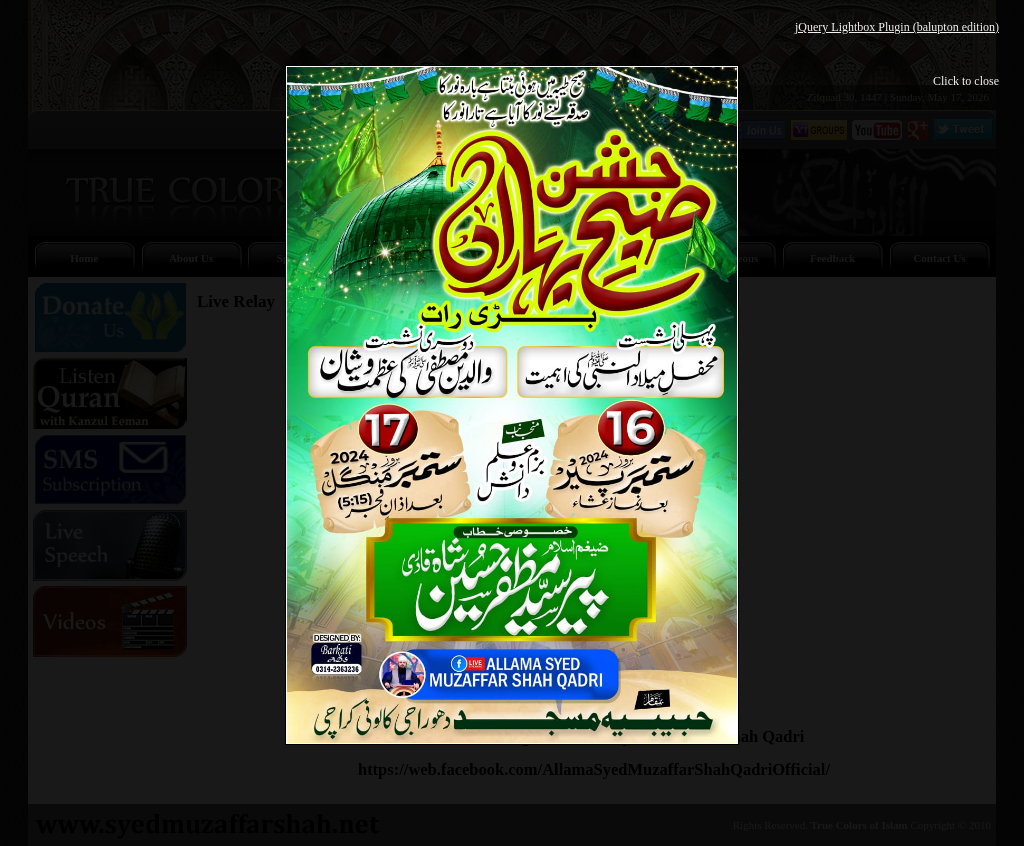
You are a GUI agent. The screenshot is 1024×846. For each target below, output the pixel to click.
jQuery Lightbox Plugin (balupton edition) (897, 27)
